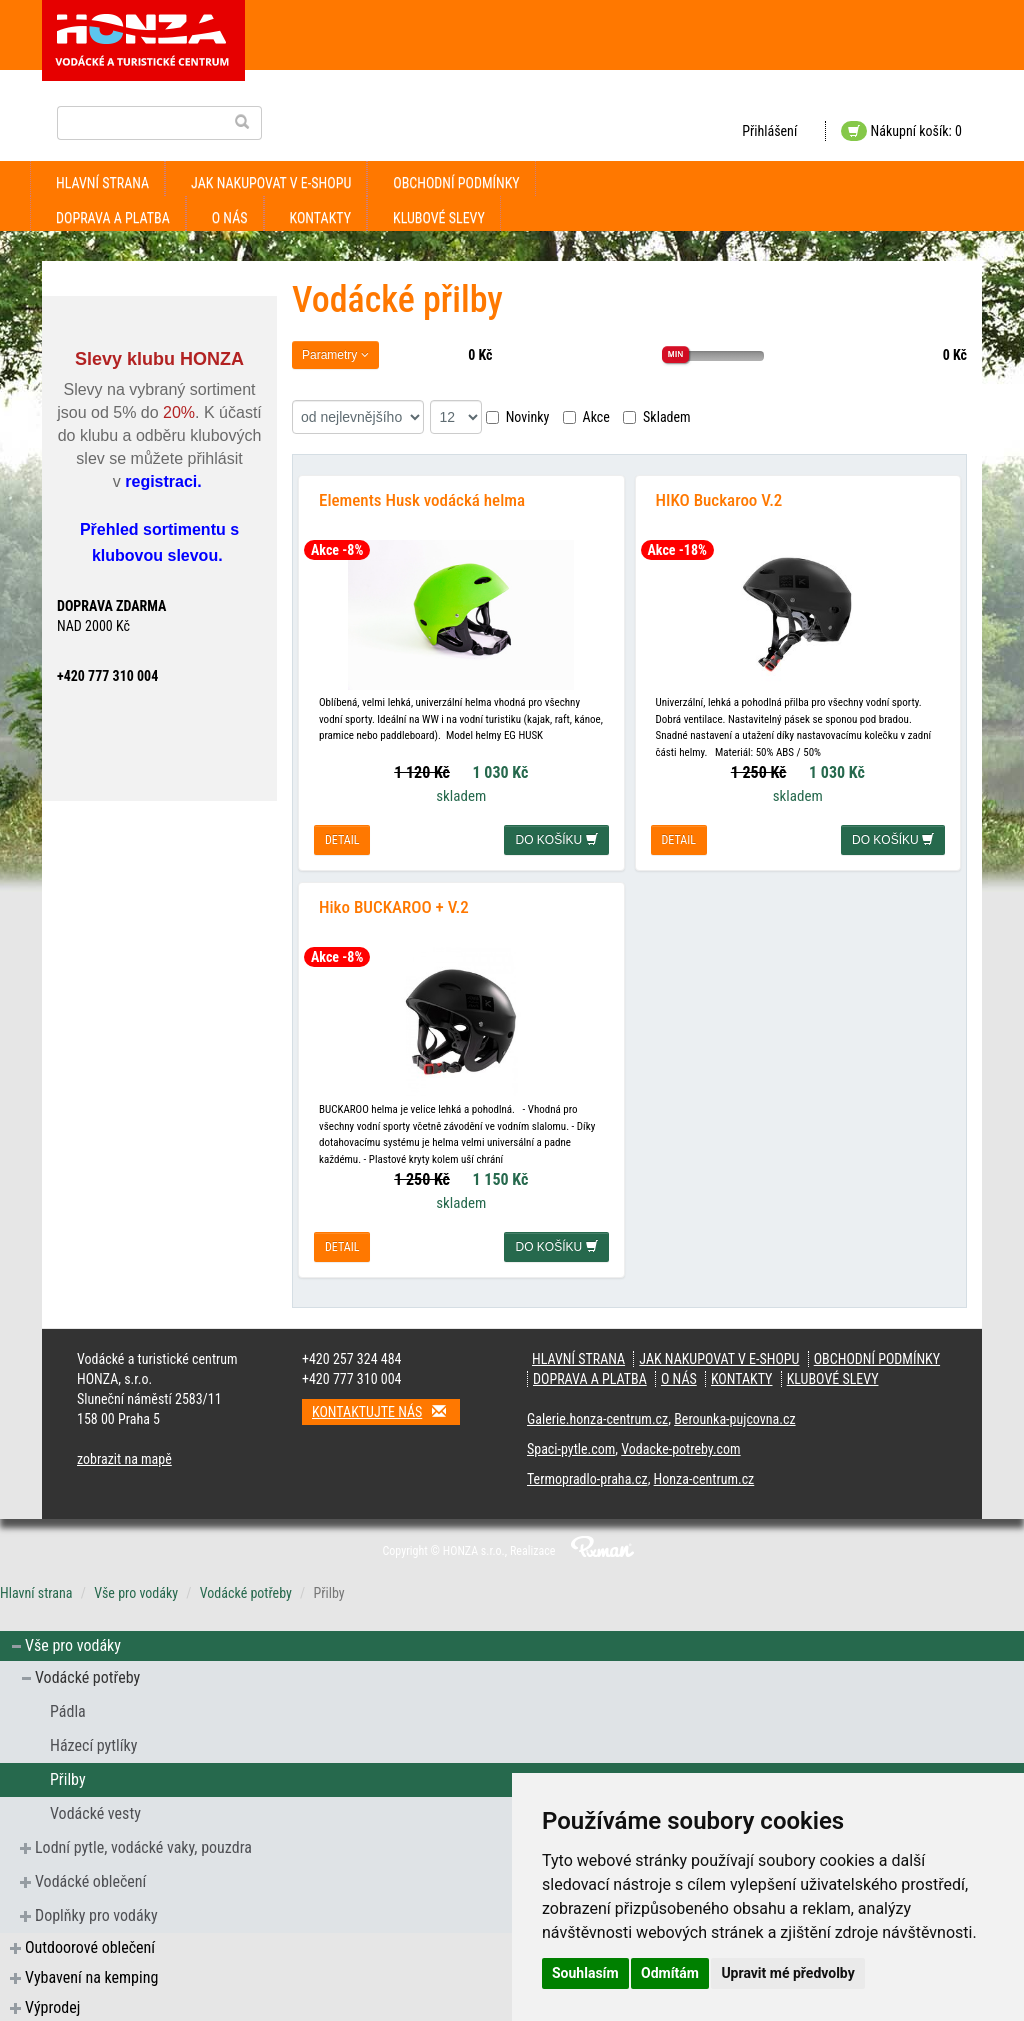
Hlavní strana (102, 183)
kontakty (321, 218)
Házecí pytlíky (93, 1743)
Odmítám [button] (670, 1973)
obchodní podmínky (456, 183)
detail (342, 839)
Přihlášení (769, 131)
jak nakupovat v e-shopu (271, 183)
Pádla (68, 1709)
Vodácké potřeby (246, 1591)
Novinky (518, 417)
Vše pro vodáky (136, 1591)
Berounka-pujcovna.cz (734, 1417)
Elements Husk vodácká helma (422, 499)
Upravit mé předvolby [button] (787, 1973)
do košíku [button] (556, 839)
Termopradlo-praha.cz (587, 1477)
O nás (230, 218)
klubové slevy (439, 218)
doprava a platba (113, 218)
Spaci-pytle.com (571, 1447)
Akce (586, 417)
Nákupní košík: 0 (901, 131)
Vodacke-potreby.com (680, 1447)
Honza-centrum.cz (704, 1477)
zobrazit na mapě (124, 1457)
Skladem (657, 417)
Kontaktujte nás (386, 1409)
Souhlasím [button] (585, 1973)
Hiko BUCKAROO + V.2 (394, 905)
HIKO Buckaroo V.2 (719, 499)
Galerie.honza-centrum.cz (597, 1417)
